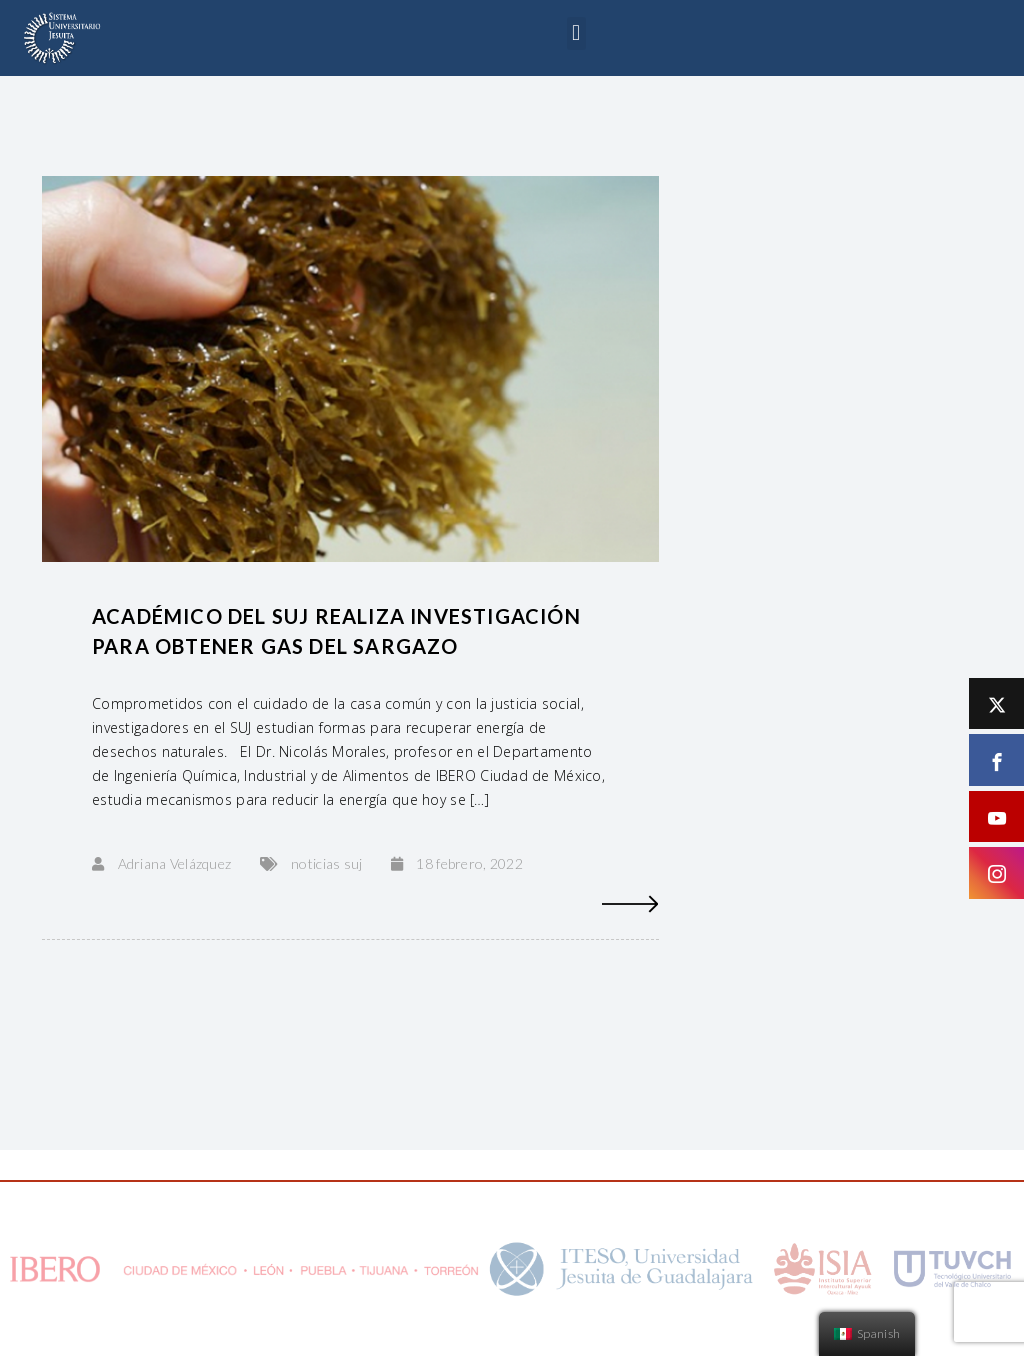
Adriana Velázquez (175, 863)
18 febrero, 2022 (469, 863)
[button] (576, 33)
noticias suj (326, 863)
